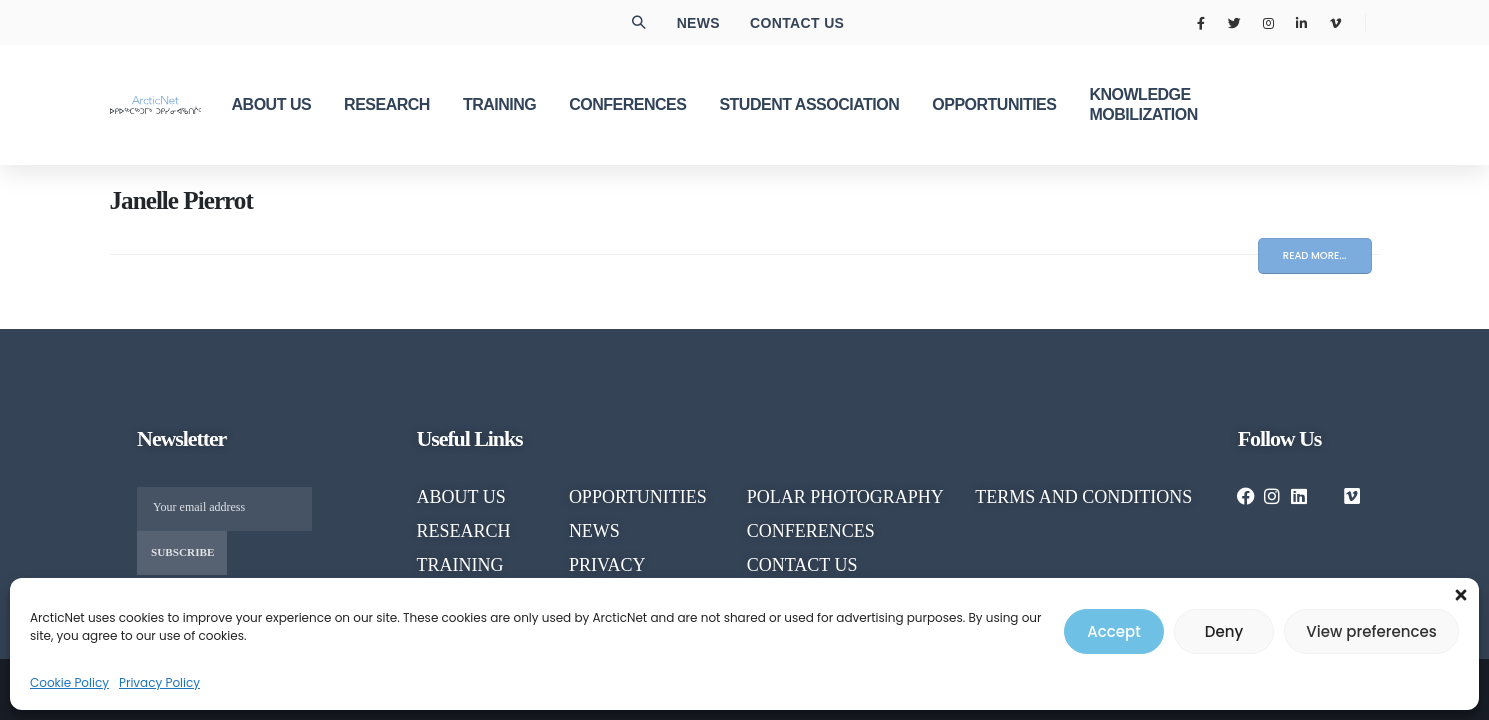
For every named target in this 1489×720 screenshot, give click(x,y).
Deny (1224, 631)
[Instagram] (1268, 23)
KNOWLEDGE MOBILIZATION (1143, 104)
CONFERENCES (627, 104)
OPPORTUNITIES (994, 104)
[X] (1234, 23)
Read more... (1315, 255)
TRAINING (499, 104)
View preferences (1371, 631)
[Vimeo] (1336, 23)
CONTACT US (802, 565)
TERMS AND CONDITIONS (1083, 497)
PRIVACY (607, 565)
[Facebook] (1201, 23)
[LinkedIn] (1302, 23)
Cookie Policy (69, 682)
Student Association (809, 104)
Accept (1113, 631)
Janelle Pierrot (181, 200)
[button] (1461, 591)
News (698, 23)
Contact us (797, 23)
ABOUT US (272, 104)
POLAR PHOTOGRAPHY (845, 497)
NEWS (594, 531)
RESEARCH (387, 104)
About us (460, 497)
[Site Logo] (155, 104)
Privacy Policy (159, 682)
